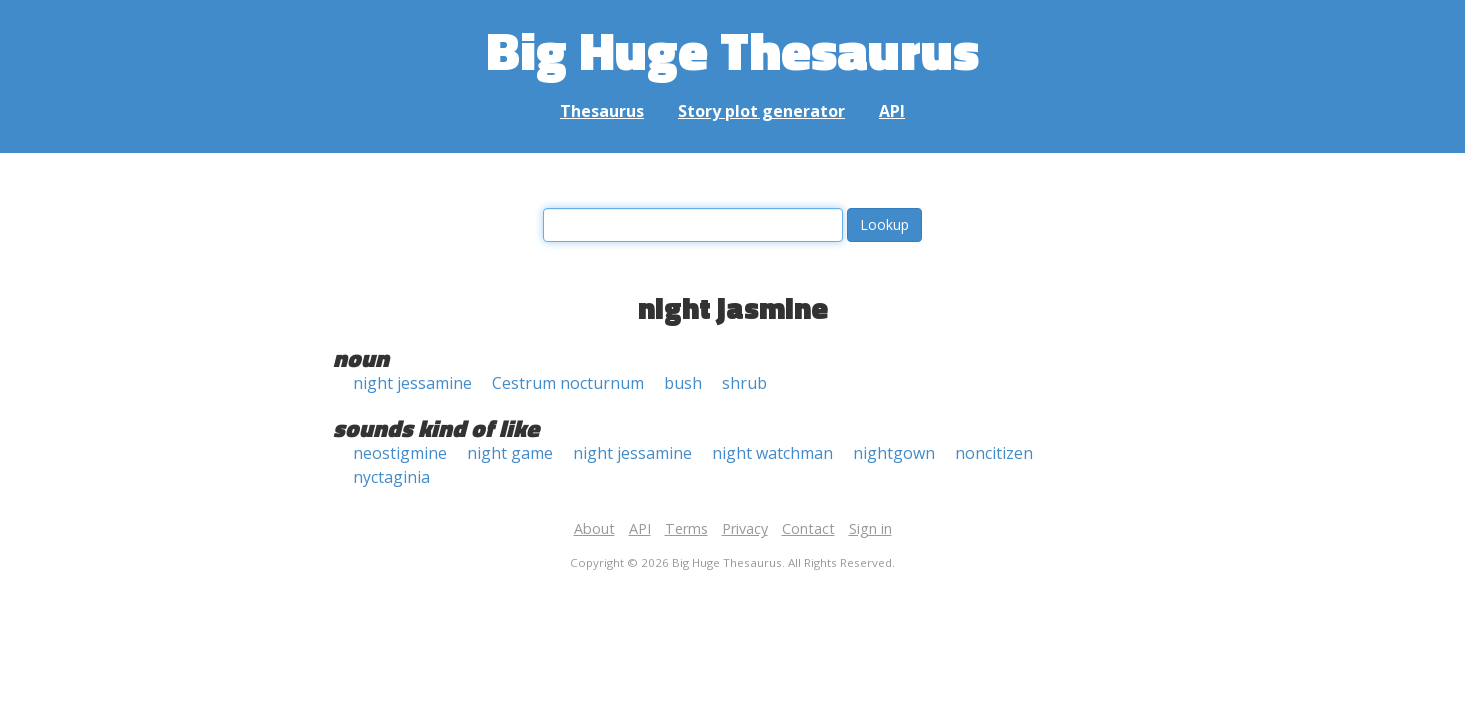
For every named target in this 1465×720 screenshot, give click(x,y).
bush (683, 383)
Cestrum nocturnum (568, 383)
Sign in (870, 528)
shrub (744, 383)
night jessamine (412, 383)
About (594, 528)
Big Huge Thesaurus (732, 49)
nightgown (894, 453)
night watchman (772, 453)
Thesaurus (602, 111)
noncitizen (994, 453)
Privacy (745, 528)
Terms (686, 528)
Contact (808, 528)
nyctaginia (391, 477)
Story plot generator (761, 111)
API (892, 111)
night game (510, 453)
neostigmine (400, 453)
